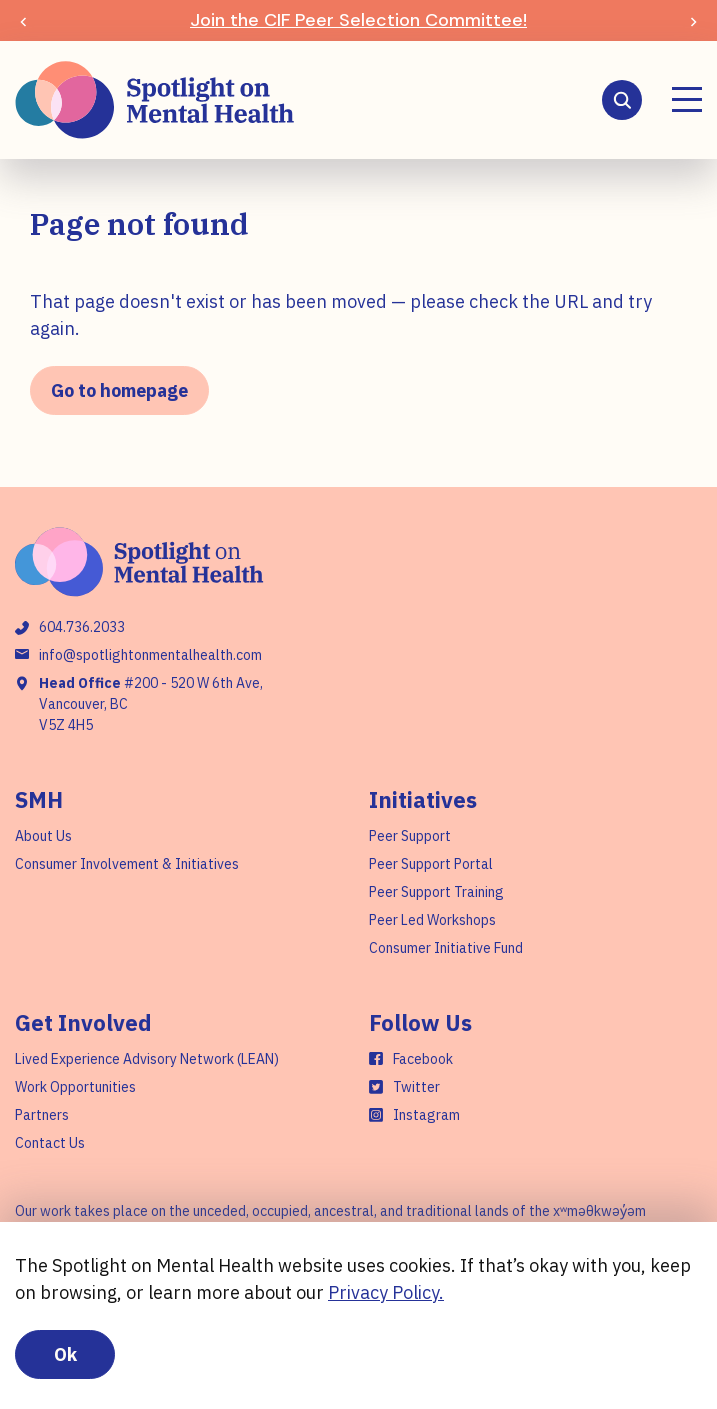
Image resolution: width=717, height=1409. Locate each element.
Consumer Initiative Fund (446, 948)
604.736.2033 (82, 627)
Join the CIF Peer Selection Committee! (358, 20)
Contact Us (50, 1143)
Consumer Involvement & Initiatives (127, 864)
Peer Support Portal (431, 864)
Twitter (416, 1087)
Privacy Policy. (386, 1292)
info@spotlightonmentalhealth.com (150, 655)
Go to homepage (119, 390)
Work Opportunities (75, 1087)
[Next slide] (693, 20)
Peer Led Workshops (432, 920)
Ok (65, 1354)
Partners (42, 1115)
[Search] (622, 100)
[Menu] (687, 99)
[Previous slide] (23, 20)
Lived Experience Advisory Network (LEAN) (147, 1059)
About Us (43, 836)
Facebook (423, 1059)
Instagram (426, 1115)
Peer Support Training (436, 892)
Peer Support (410, 836)
